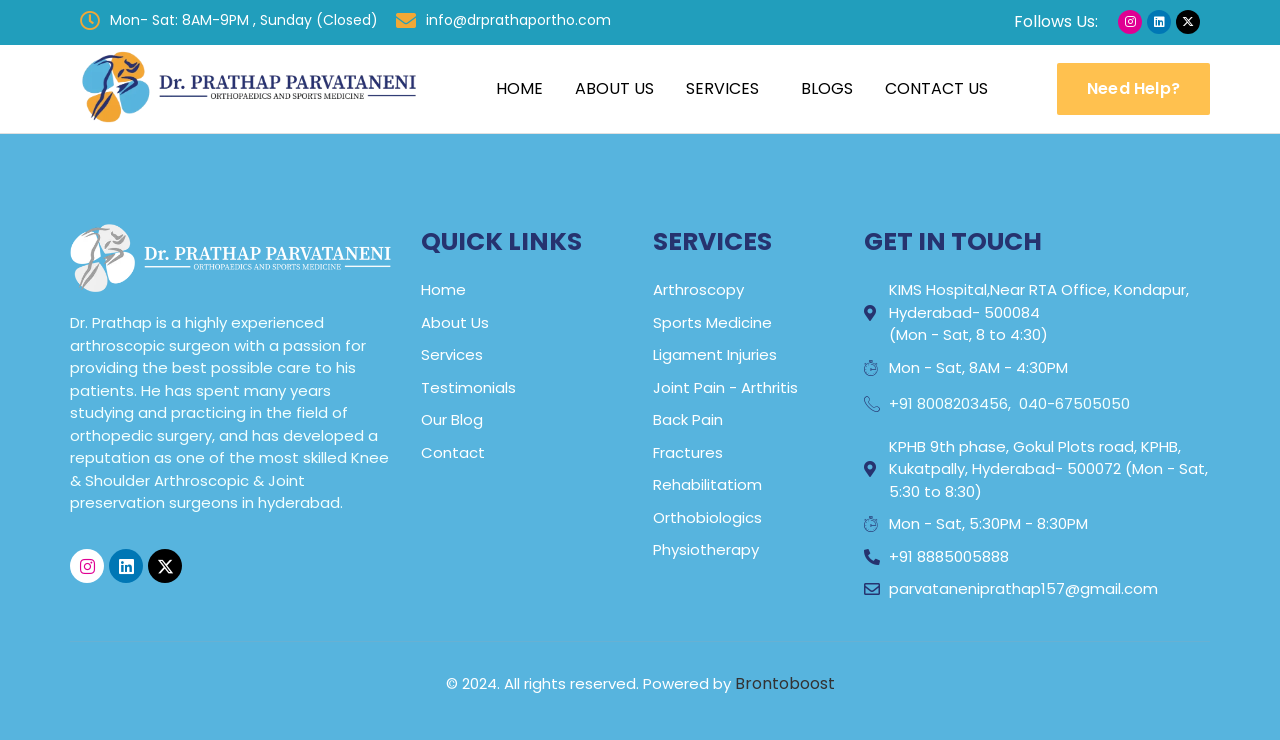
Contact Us (936, 88)
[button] (727, 89)
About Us (614, 88)
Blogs (827, 88)
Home (519, 88)
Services (722, 88)
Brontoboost (785, 683)
